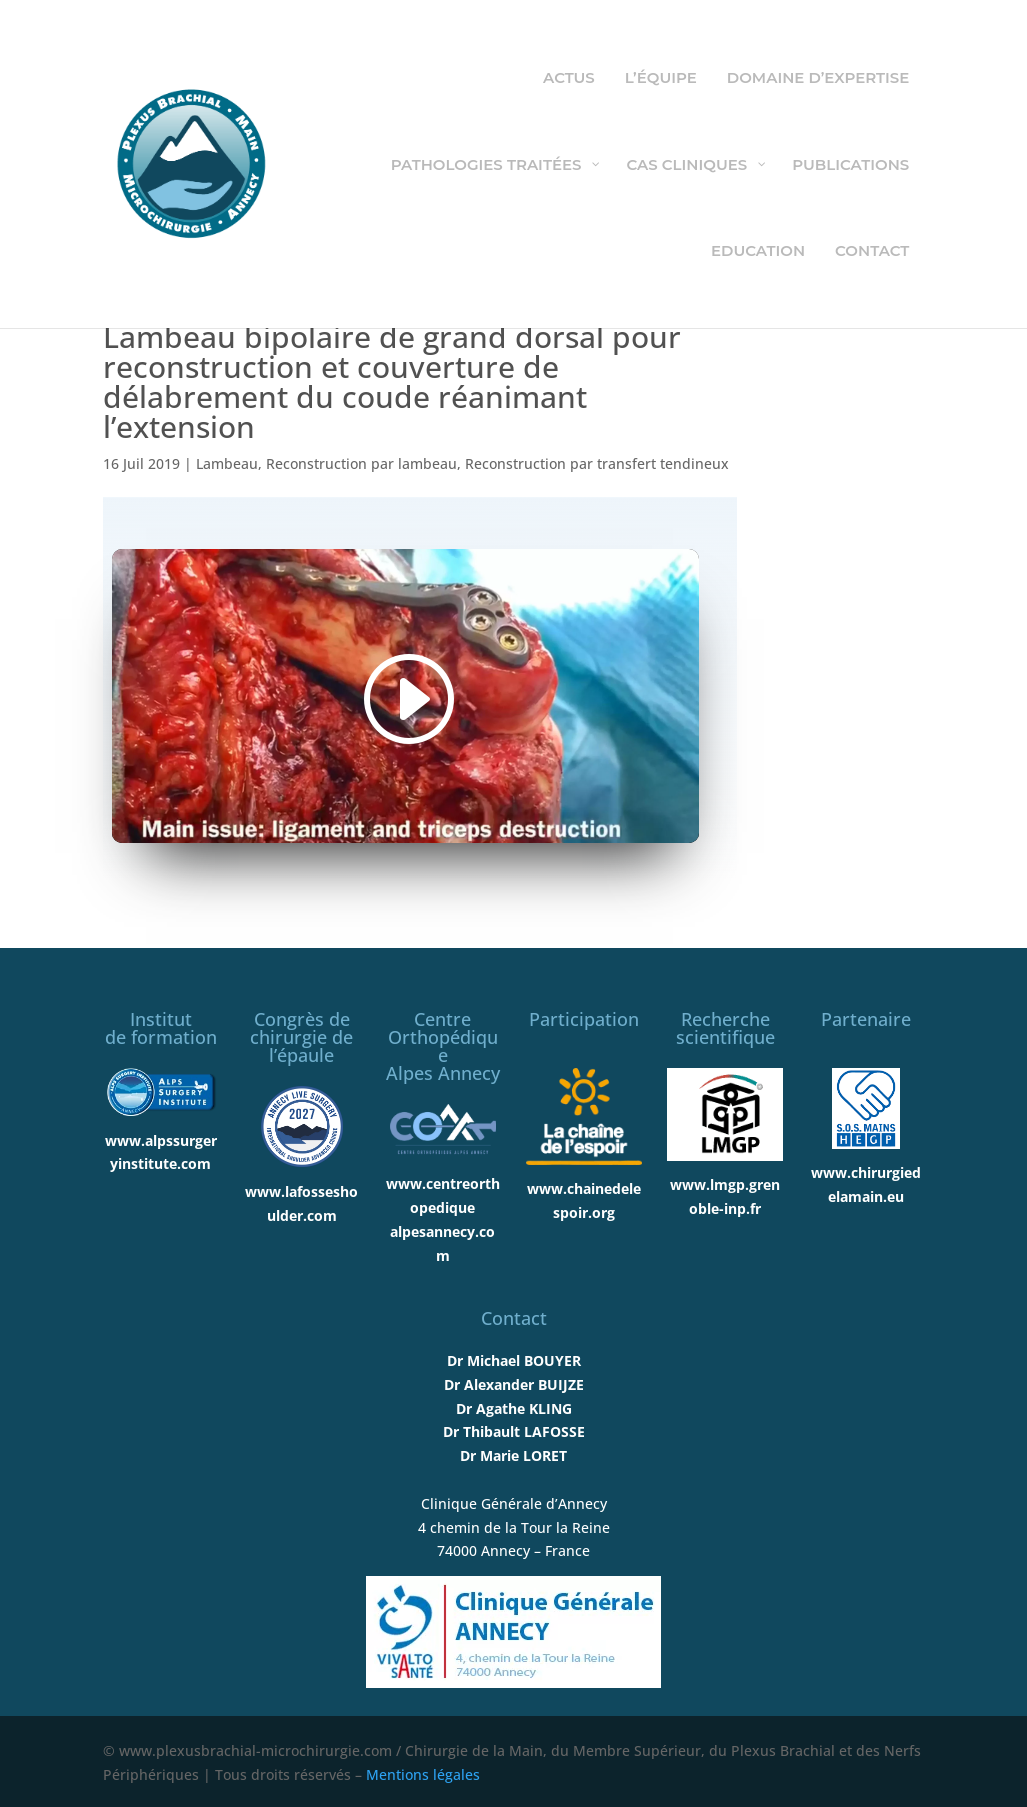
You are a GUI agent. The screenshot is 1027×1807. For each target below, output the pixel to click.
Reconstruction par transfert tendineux (597, 463)
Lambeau (227, 463)
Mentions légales (423, 1774)
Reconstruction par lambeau (361, 463)
